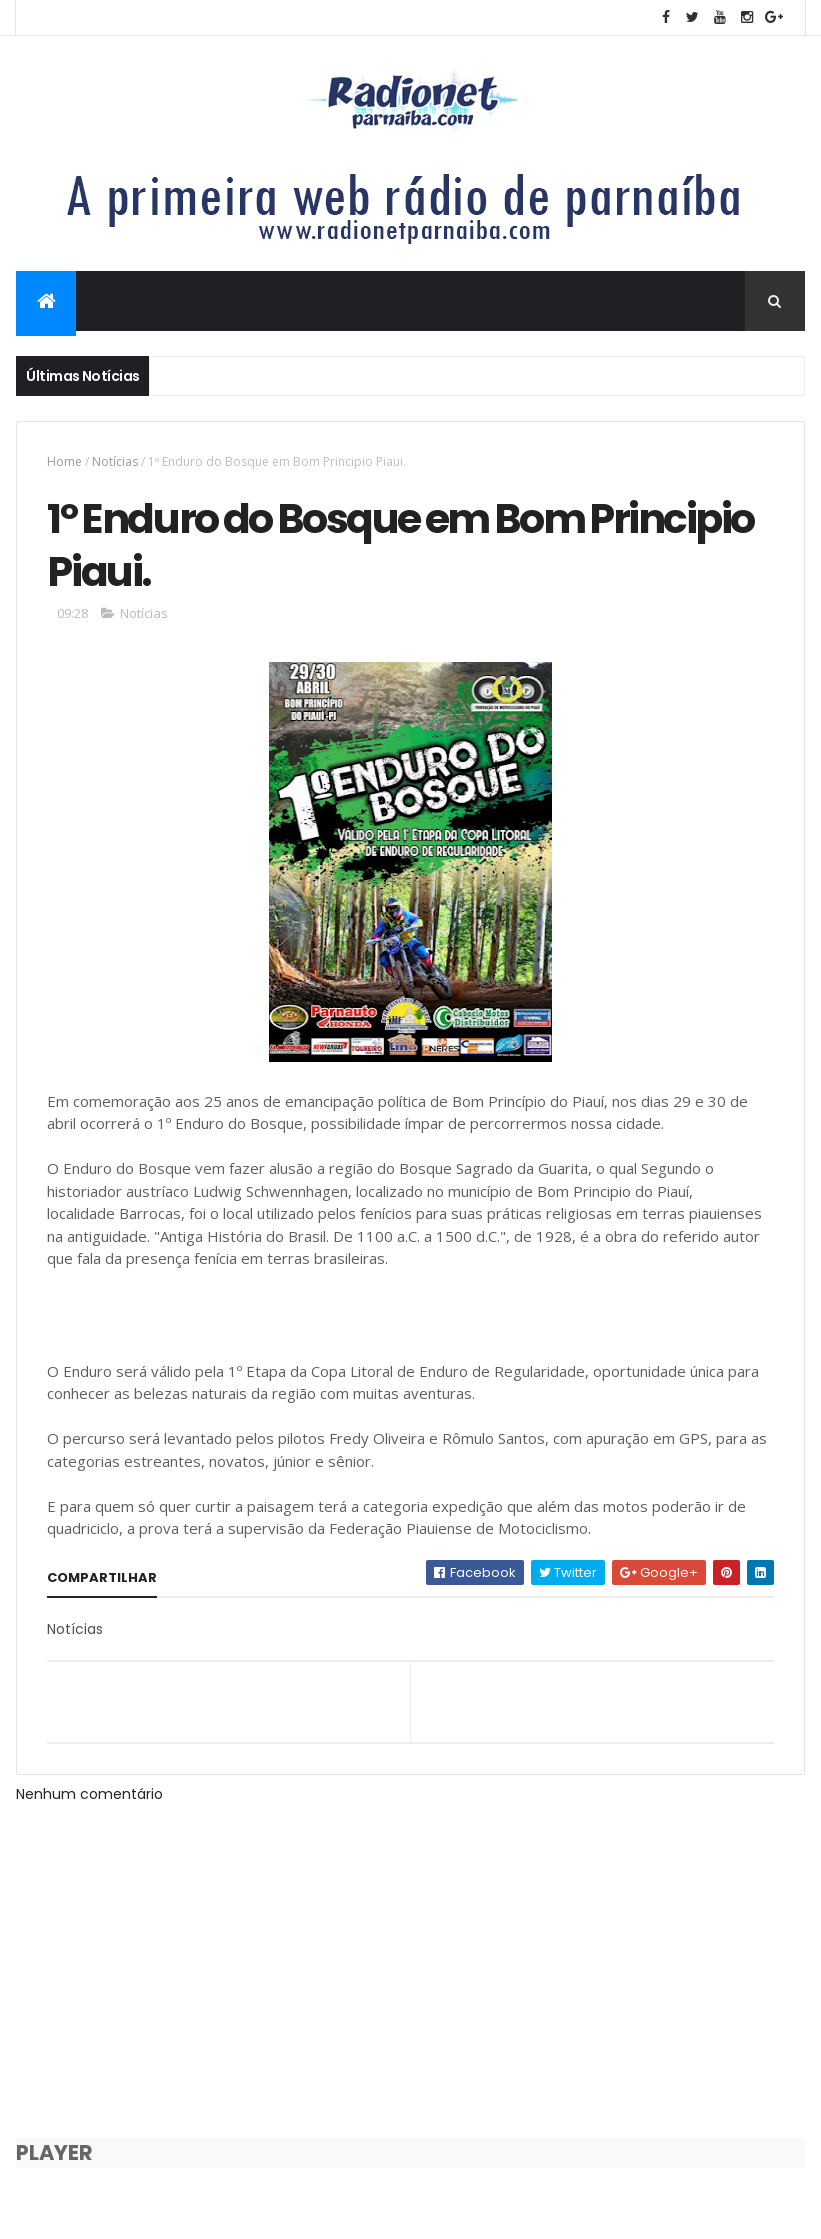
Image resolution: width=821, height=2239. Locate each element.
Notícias (115, 461)
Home (64, 461)
